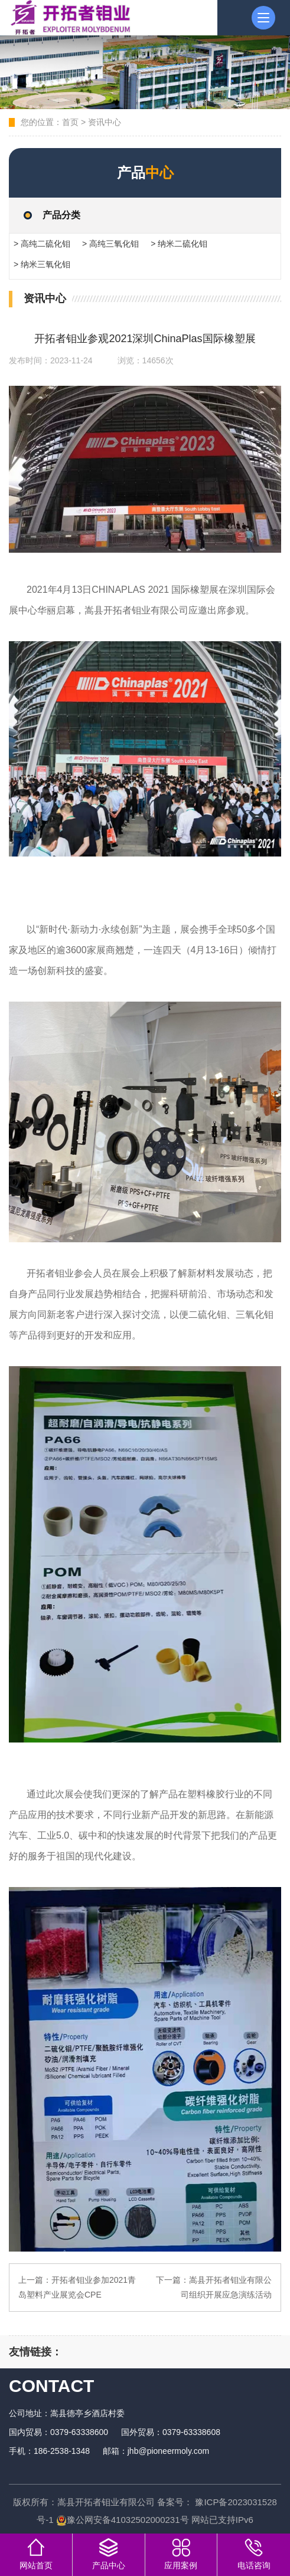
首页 (70, 122)
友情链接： (35, 2352)
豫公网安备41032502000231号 (122, 2520)
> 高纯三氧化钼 (110, 243)
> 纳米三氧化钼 (42, 264)
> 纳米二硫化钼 (179, 243)
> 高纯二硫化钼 (42, 243)
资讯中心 (104, 122)
